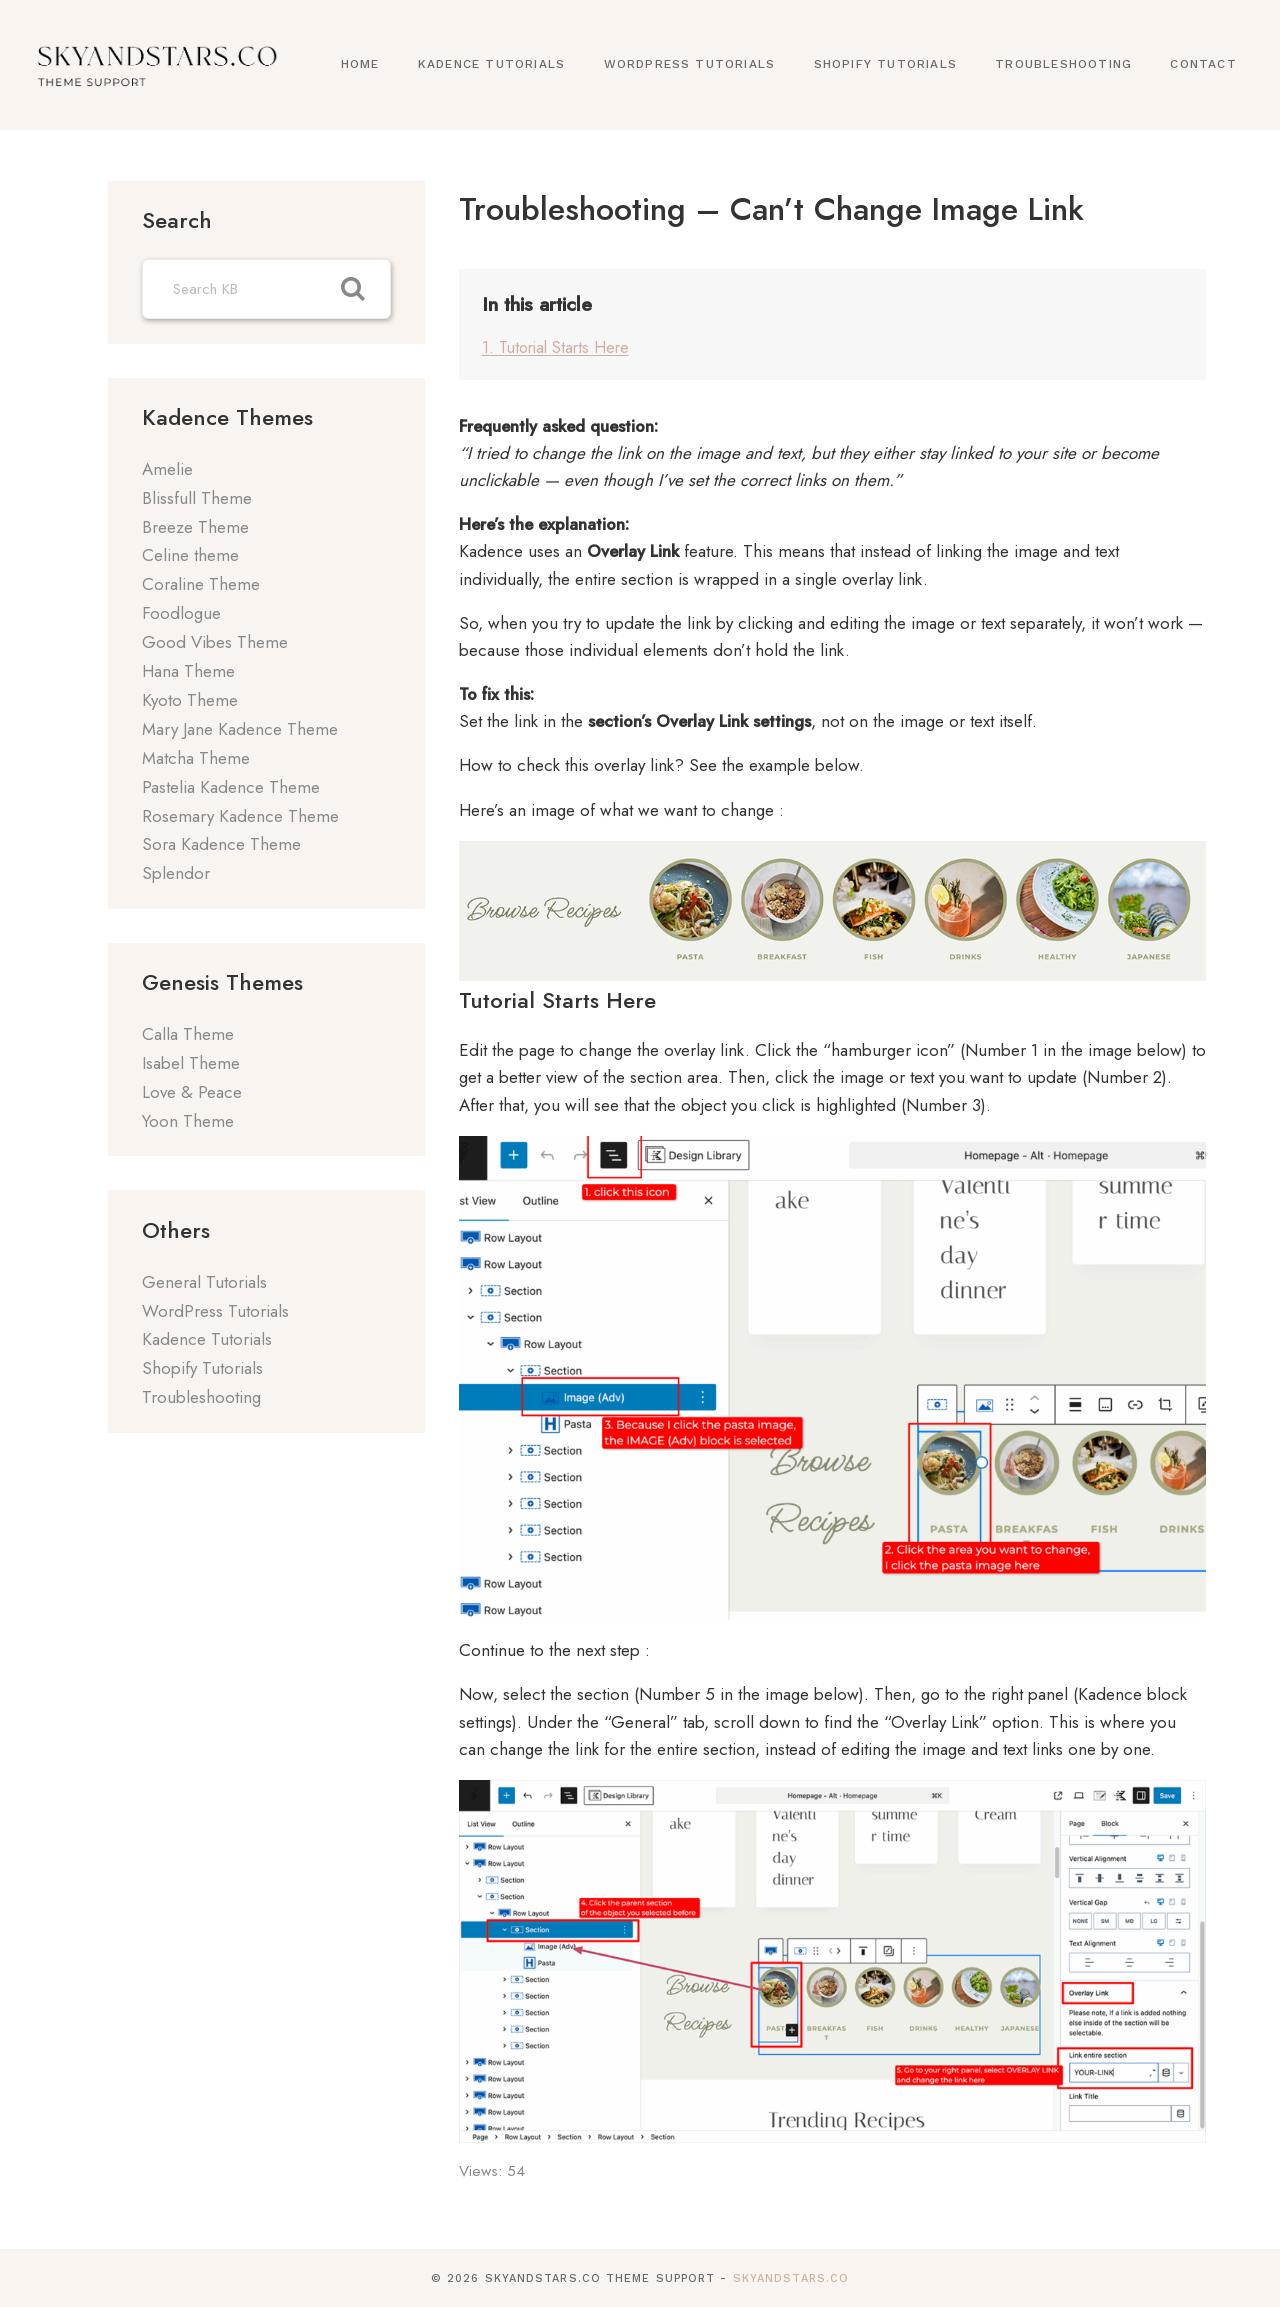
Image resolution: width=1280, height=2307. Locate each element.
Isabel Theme (191, 1063)
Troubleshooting (1063, 64)
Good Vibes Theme (215, 642)
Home (360, 64)
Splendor (176, 873)
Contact (1203, 64)
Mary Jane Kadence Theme (240, 729)
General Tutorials (204, 1282)
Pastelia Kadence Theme (231, 787)
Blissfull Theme (197, 498)
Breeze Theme (195, 527)
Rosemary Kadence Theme (240, 816)
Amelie (167, 469)
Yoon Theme (188, 1121)
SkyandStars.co (791, 2277)
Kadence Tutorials (491, 64)
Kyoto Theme (190, 700)
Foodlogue (181, 613)
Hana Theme (188, 671)
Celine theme (190, 555)
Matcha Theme (196, 758)
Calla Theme (188, 1034)
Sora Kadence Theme (221, 844)
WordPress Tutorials (690, 64)
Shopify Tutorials (885, 64)
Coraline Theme (201, 584)
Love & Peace (192, 1092)
